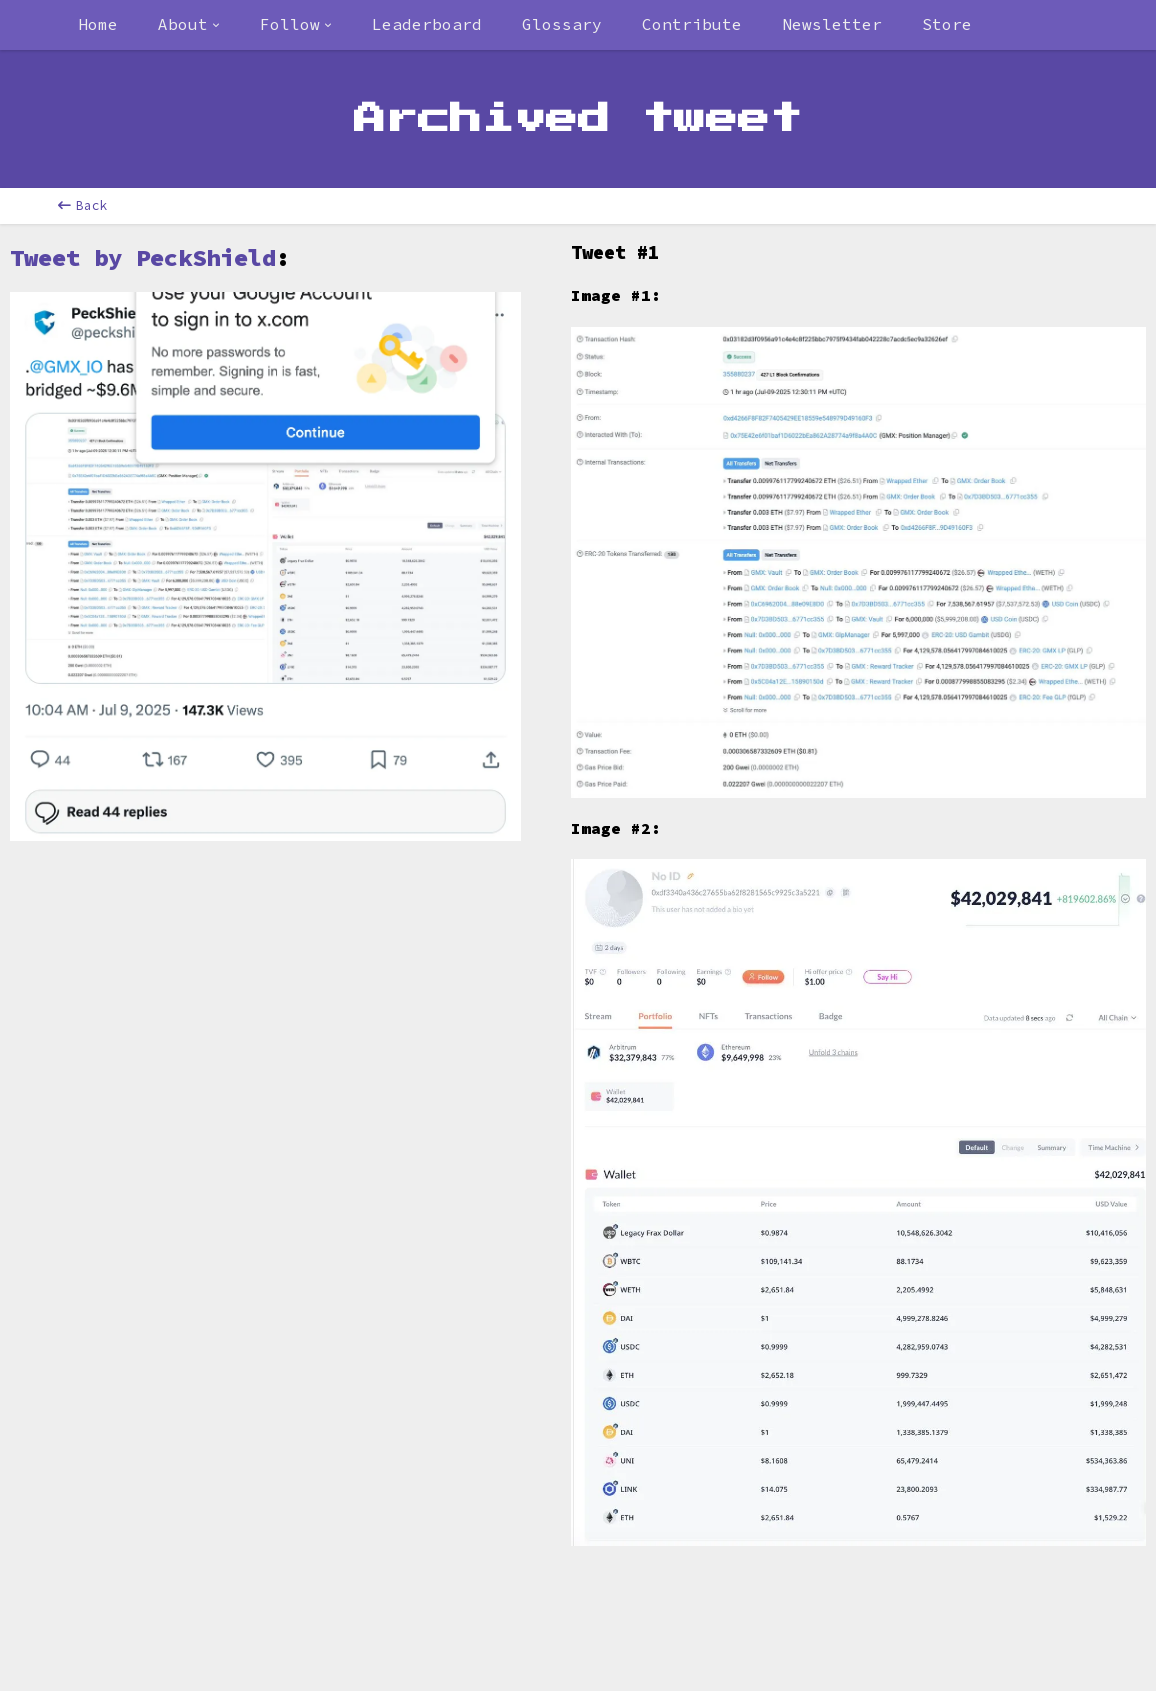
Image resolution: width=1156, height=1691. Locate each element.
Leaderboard (427, 24)
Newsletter (832, 24)
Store (947, 24)
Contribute (692, 24)
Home (98, 24)
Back (83, 205)
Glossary (562, 24)
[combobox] (189, 25)
